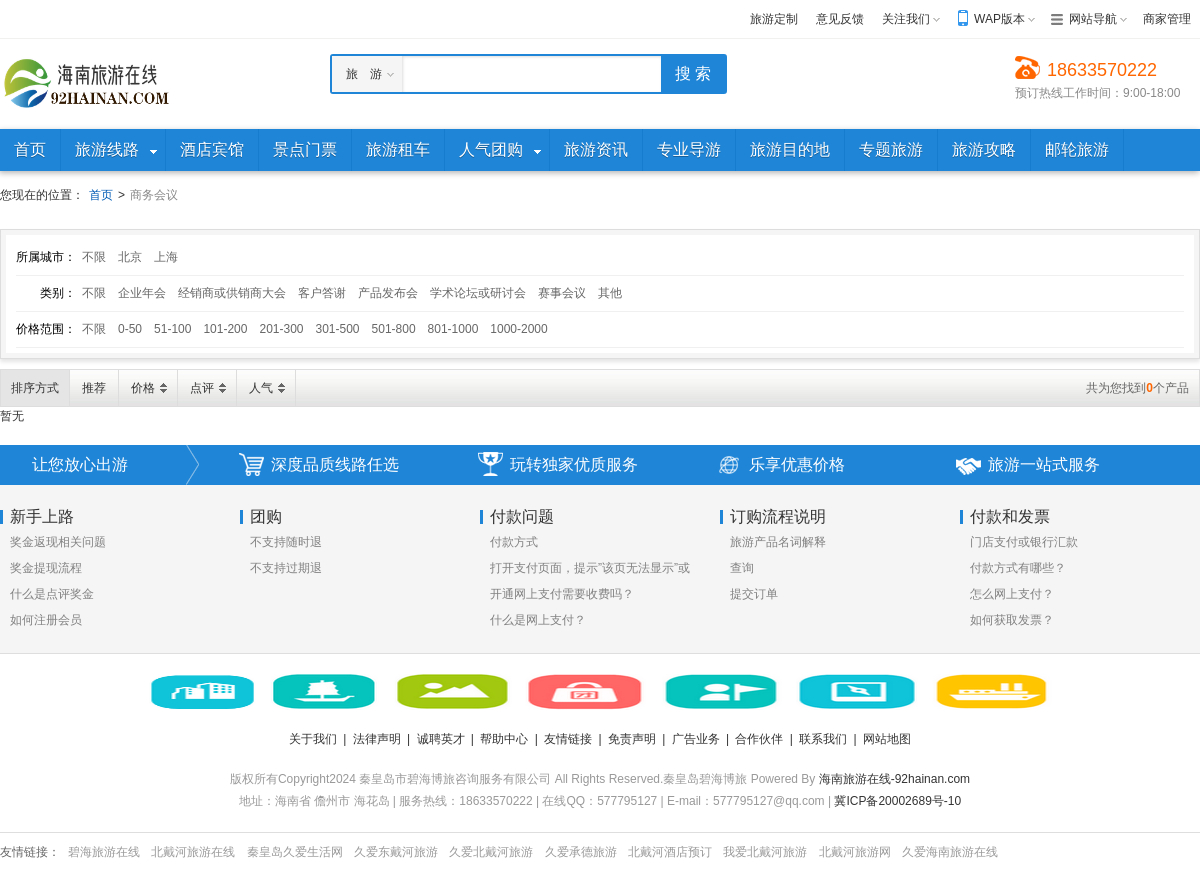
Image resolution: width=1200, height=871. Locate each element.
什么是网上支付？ (538, 620)
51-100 (172, 329)
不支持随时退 (286, 542)
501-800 (394, 329)
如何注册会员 (46, 620)
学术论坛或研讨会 (478, 293)
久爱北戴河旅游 (491, 852)
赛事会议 (562, 293)
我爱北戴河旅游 (765, 852)
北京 (130, 257)
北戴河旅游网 (855, 852)
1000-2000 (518, 329)
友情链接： (30, 852)
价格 (143, 388)
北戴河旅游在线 (193, 852)
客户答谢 (322, 293)
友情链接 (568, 739)
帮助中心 (504, 739)
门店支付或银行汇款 (1024, 542)
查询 (742, 568)
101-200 (225, 329)
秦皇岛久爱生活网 (295, 852)
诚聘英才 (441, 739)
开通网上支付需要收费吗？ (562, 594)
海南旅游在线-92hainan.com (894, 779)
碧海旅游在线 (104, 852)
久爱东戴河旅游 (396, 852)
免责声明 (632, 739)
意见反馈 (840, 19)
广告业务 (696, 739)
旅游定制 (774, 19)
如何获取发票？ (1012, 620)
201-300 (281, 329)
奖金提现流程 (46, 568)
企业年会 (142, 293)
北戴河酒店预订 (670, 852)
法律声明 (377, 739)
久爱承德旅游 (581, 852)
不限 (94, 257)
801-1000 (453, 329)
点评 (202, 388)
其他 (610, 293)
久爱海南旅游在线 (950, 852)
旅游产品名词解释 (778, 542)
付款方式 (514, 542)
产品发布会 (388, 293)
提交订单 (754, 594)
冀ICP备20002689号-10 (897, 801)
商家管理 (1167, 19)
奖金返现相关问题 (58, 542)
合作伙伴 (759, 739)
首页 (101, 195)
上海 (166, 257)
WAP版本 (999, 19)
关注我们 (906, 19)
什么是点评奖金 (52, 594)
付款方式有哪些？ (1018, 568)
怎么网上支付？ (1012, 594)
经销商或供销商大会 (232, 293)
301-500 (338, 329)
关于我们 (313, 739)
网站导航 (1093, 19)
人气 (261, 388)
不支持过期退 (286, 568)
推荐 (94, 388)
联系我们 (823, 739)
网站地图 (887, 739)
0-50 (130, 329)
